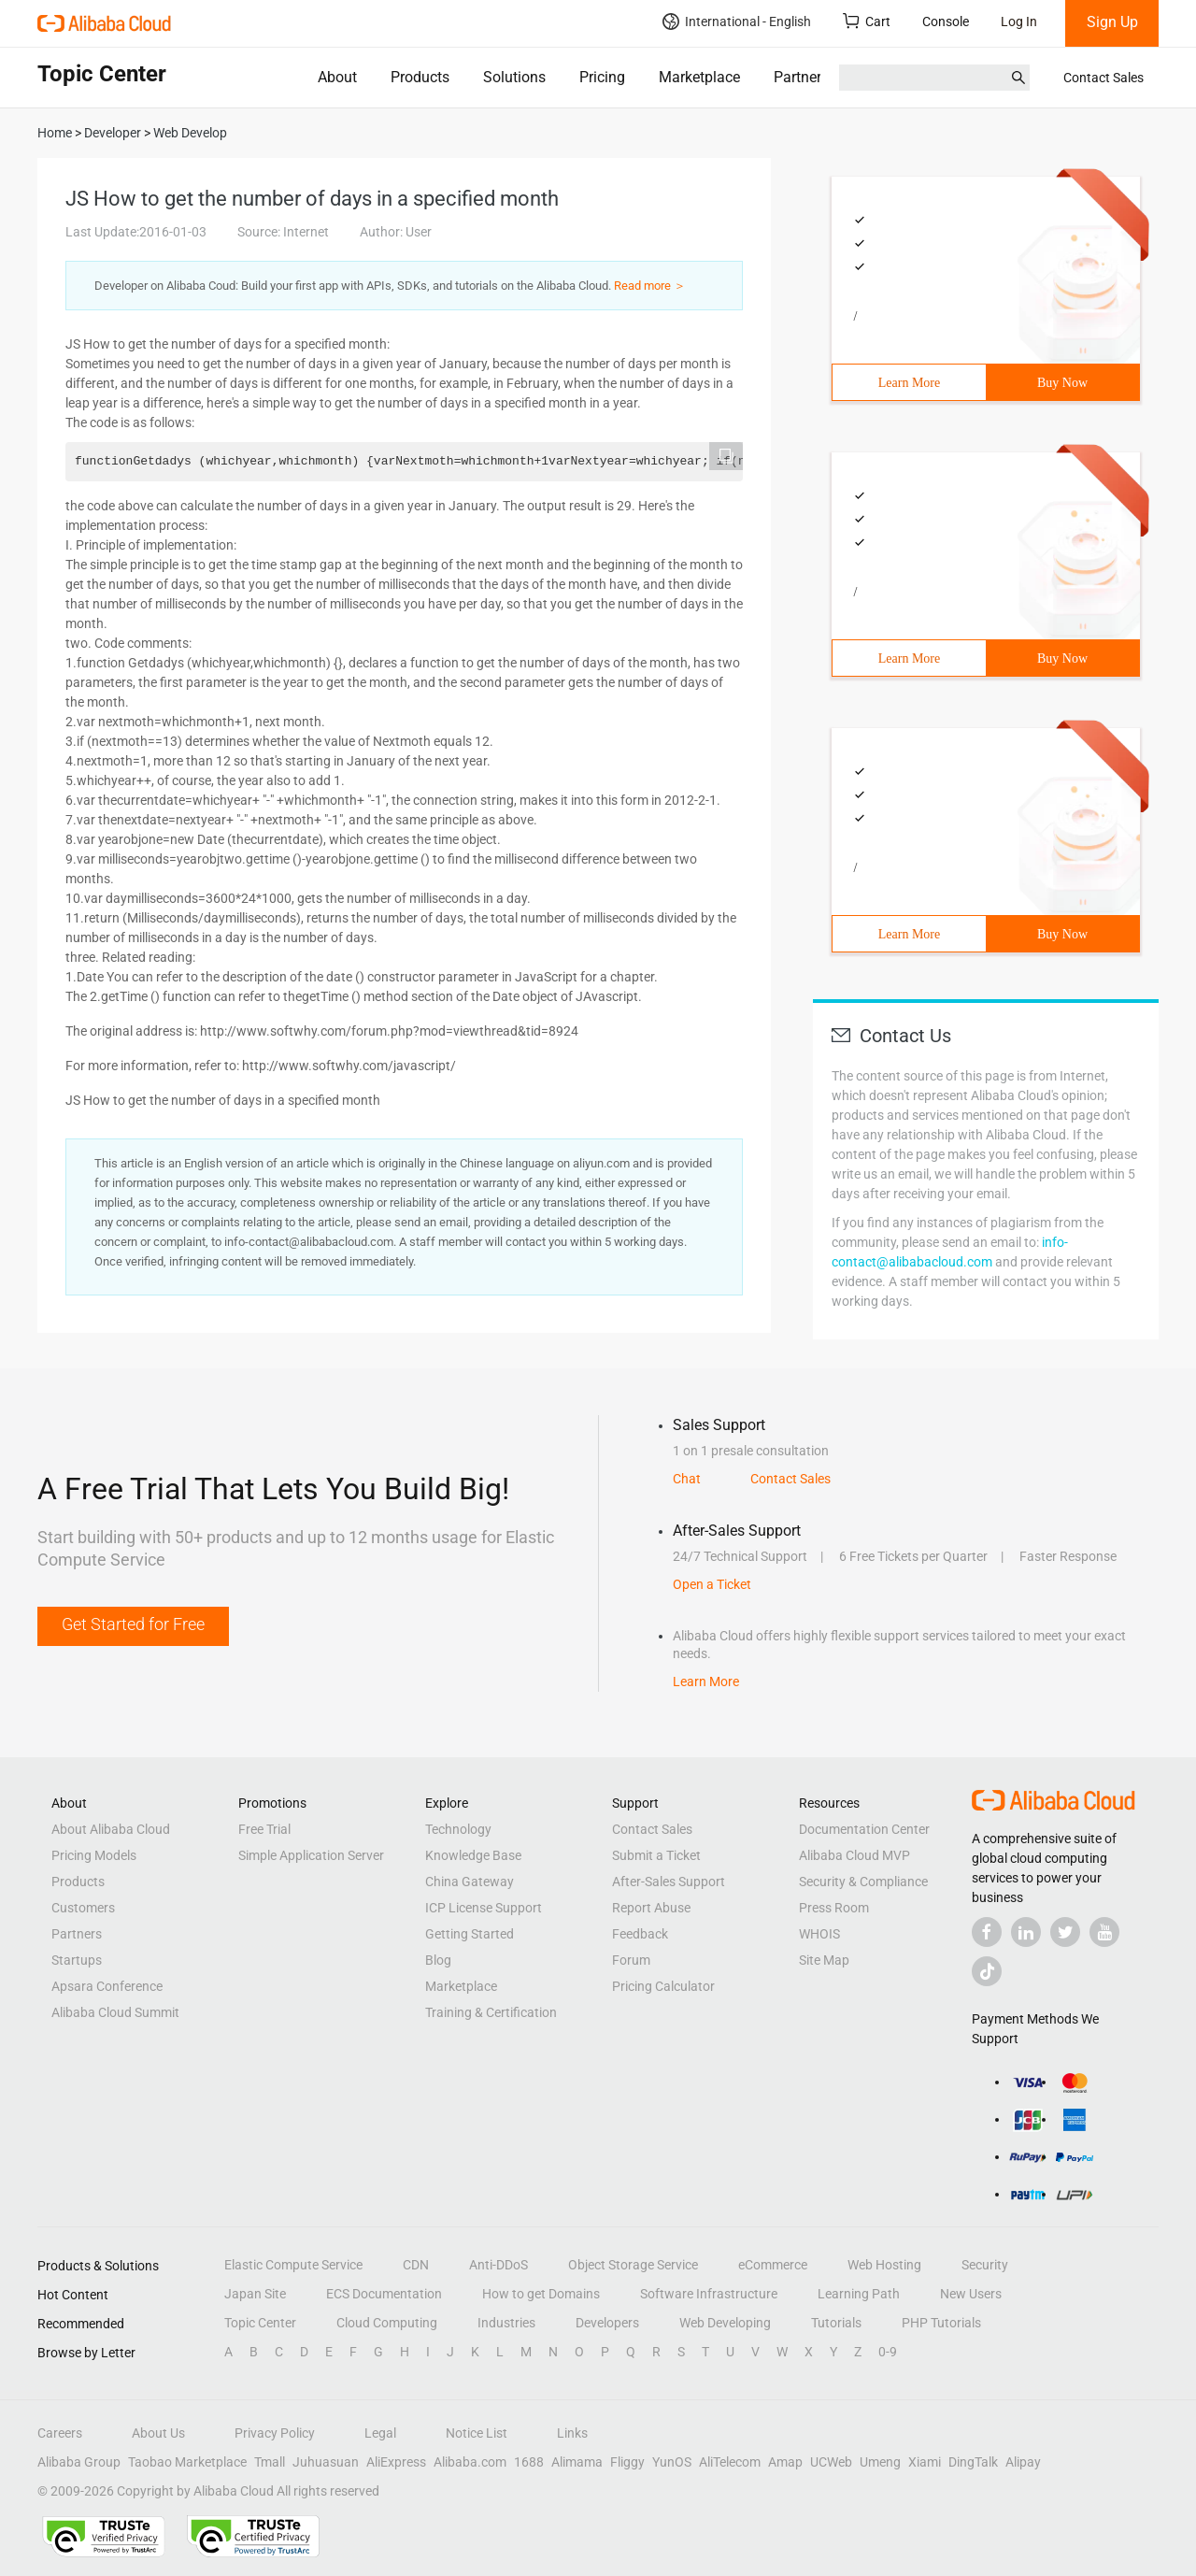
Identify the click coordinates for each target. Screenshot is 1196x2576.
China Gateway (469, 1881)
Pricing (602, 77)
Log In (1019, 21)
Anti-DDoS (498, 2264)
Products (420, 77)
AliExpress (396, 2461)
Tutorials (836, 2322)
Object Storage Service (633, 2264)
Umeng (880, 2461)
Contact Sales (1103, 77)
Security (984, 2264)
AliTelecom (730, 2461)
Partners (801, 77)
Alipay (1023, 2461)
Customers (83, 1907)
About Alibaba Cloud (110, 1829)
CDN (416, 2264)
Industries (506, 2322)
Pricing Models (93, 1855)
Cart (866, 21)
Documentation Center (864, 1829)
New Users (971, 2293)
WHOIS (819, 1933)
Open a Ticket (712, 1584)
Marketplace (699, 77)
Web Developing (725, 2322)
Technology (458, 1829)
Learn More (909, 383)
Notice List (476, 2433)
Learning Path (859, 2293)
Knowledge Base (473, 1855)
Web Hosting (884, 2264)
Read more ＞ (650, 286)
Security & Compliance (863, 1881)
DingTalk (973, 2461)
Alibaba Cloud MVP (854, 1855)
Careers (59, 2433)
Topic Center (260, 2322)
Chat (687, 1478)
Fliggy (627, 2461)
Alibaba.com (470, 2461)
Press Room (834, 1907)
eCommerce (772, 2264)
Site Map (824, 1960)
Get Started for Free (133, 1624)
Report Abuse (651, 1907)
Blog (438, 1960)
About (337, 77)
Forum (631, 1960)
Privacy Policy (275, 2433)
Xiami (924, 2461)
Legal (380, 2433)
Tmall (269, 2461)
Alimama (577, 2461)
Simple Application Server (311, 1855)
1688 (529, 2461)
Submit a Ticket (656, 1855)
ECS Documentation (384, 2293)
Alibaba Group (79, 2461)
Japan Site (255, 2293)
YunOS (671, 2461)
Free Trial (264, 1829)
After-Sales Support (668, 1881)
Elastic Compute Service (293, 2264)
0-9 (887, 2351)
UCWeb (831, 2461)
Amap (785, 2461)
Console (945, 21)
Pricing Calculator (663, 1986)
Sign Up (1112, 22)
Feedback (640, 1933)
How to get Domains (541, 2293)
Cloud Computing (386, 2322)
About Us (158, 2433)
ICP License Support (483, 1907)
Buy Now (1062, 383)
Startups (76, 1960)
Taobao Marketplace (187, 2461)
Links (572, 2433)
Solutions (514, 77)
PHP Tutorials (941, 2322)
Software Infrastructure (708, 2293)
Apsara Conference (107, 1986)
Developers (607, 2322)
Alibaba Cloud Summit (115, 2012)
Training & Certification (491, 2012)
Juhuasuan (325, 2461)
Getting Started (469, 1933)
